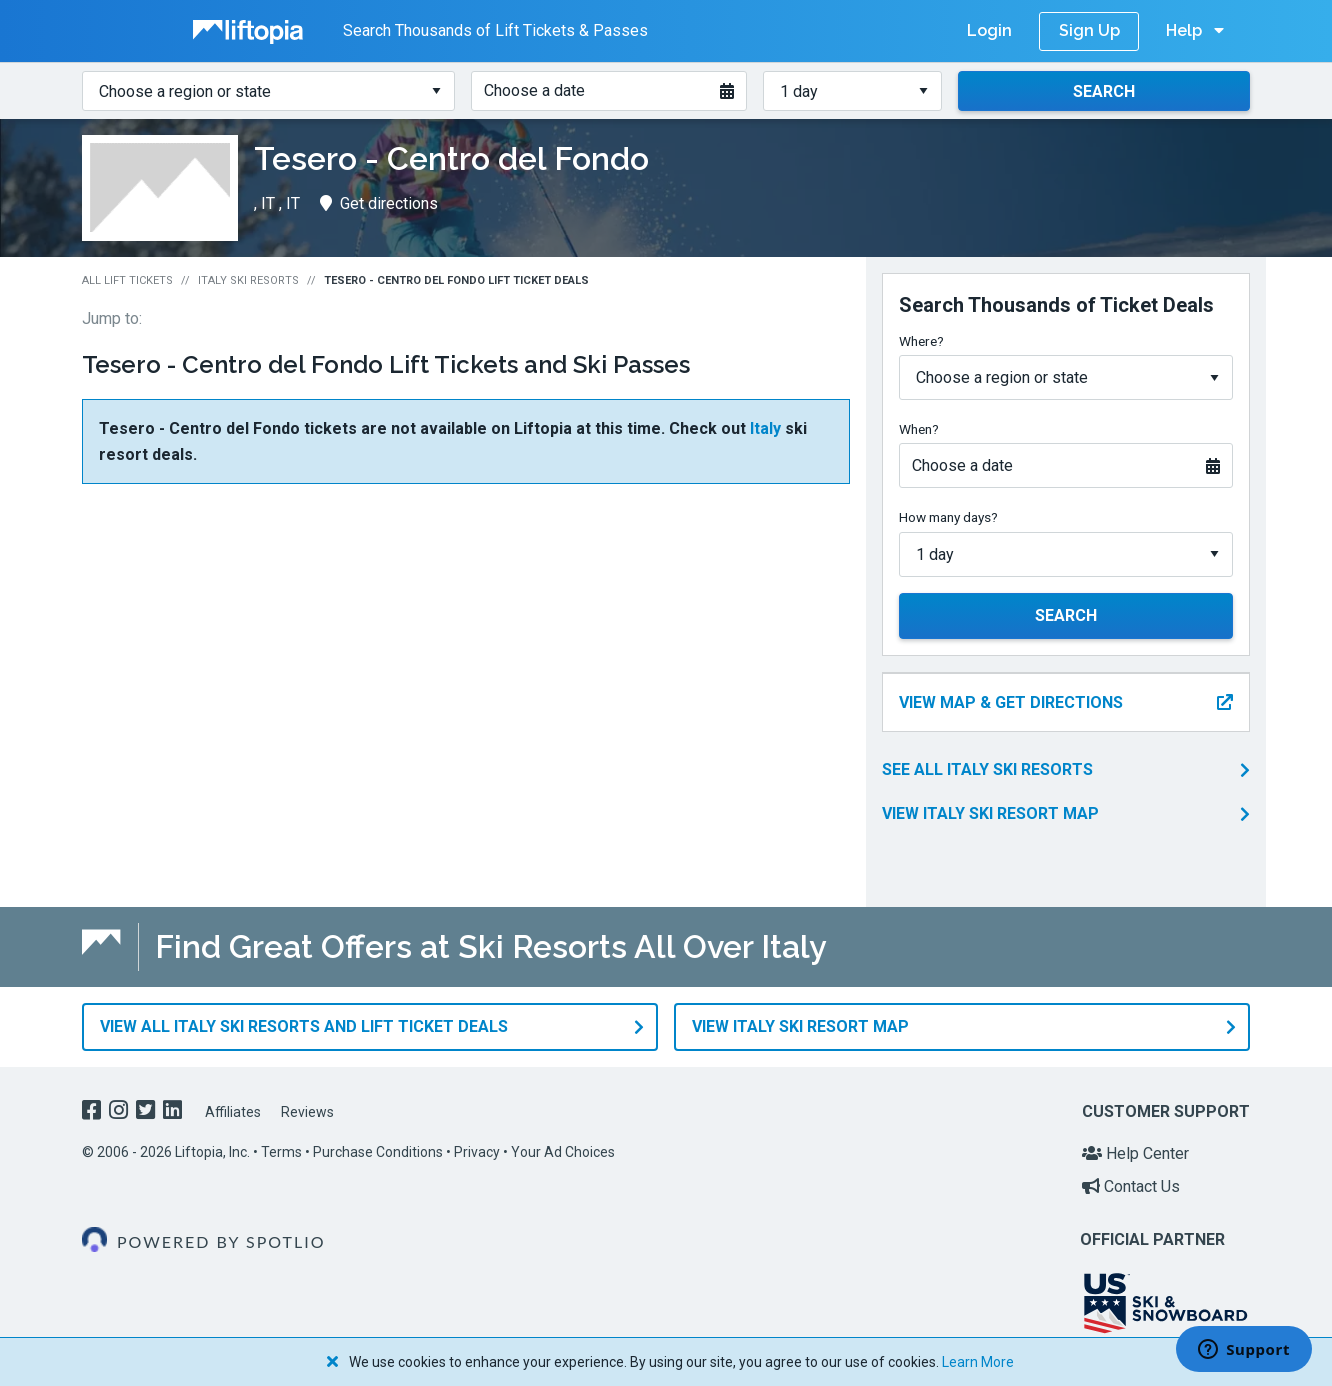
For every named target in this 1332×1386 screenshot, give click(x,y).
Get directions (379, 203)
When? (919, 429)
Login (989, 30)
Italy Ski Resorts (248, 280)
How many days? (948, 517)
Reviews (307, 1112)
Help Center (1135, 1153)
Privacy (477, 1152)
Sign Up (1089, 30)
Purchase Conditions (378, 1152)
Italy (765, 428)
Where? (921, 341)
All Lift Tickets (127, 280)
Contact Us (1131, 1186)
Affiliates (233, 1112)
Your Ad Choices (563, 1152)
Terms (281, 1152)
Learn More (978, 1362)
